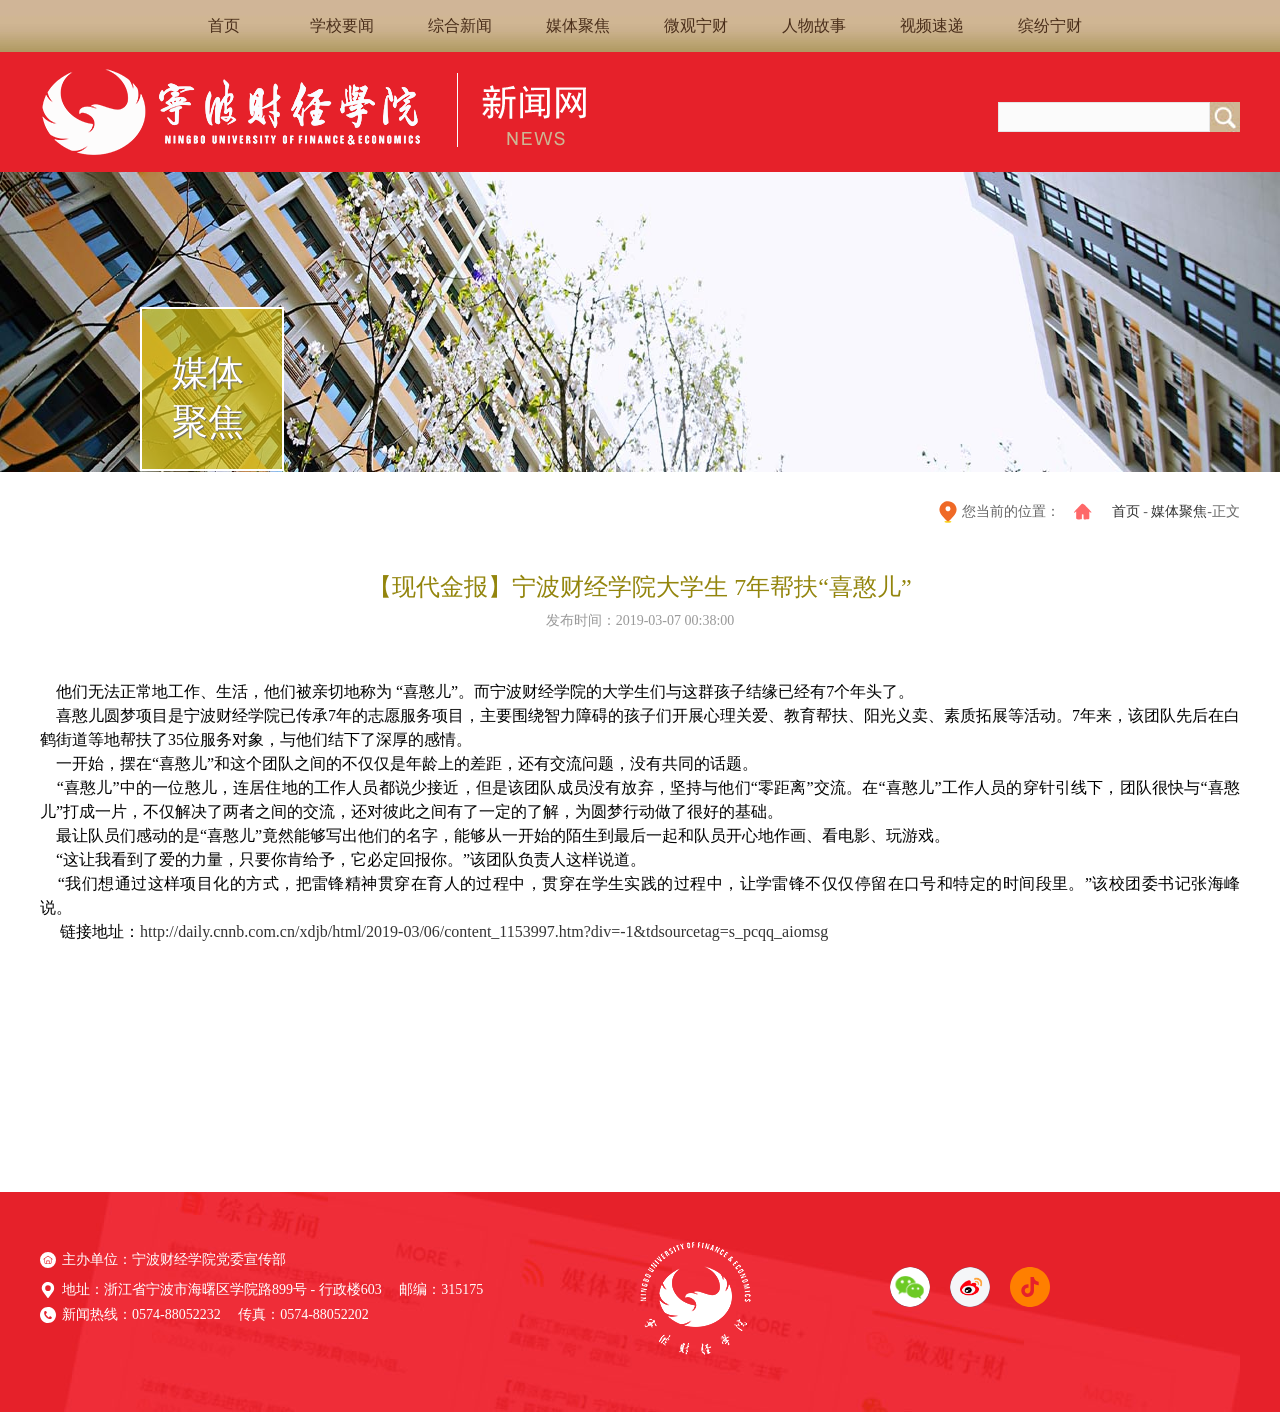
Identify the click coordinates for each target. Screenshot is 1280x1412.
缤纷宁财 (1050, 25)
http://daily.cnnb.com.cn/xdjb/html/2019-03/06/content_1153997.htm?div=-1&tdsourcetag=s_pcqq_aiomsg (484, 931)
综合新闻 (460, 25)
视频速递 (932, 25)
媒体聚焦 (578, 25)
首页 (224, 25)
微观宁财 (696, 25)
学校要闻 (342, 25)
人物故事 (814, 25)
